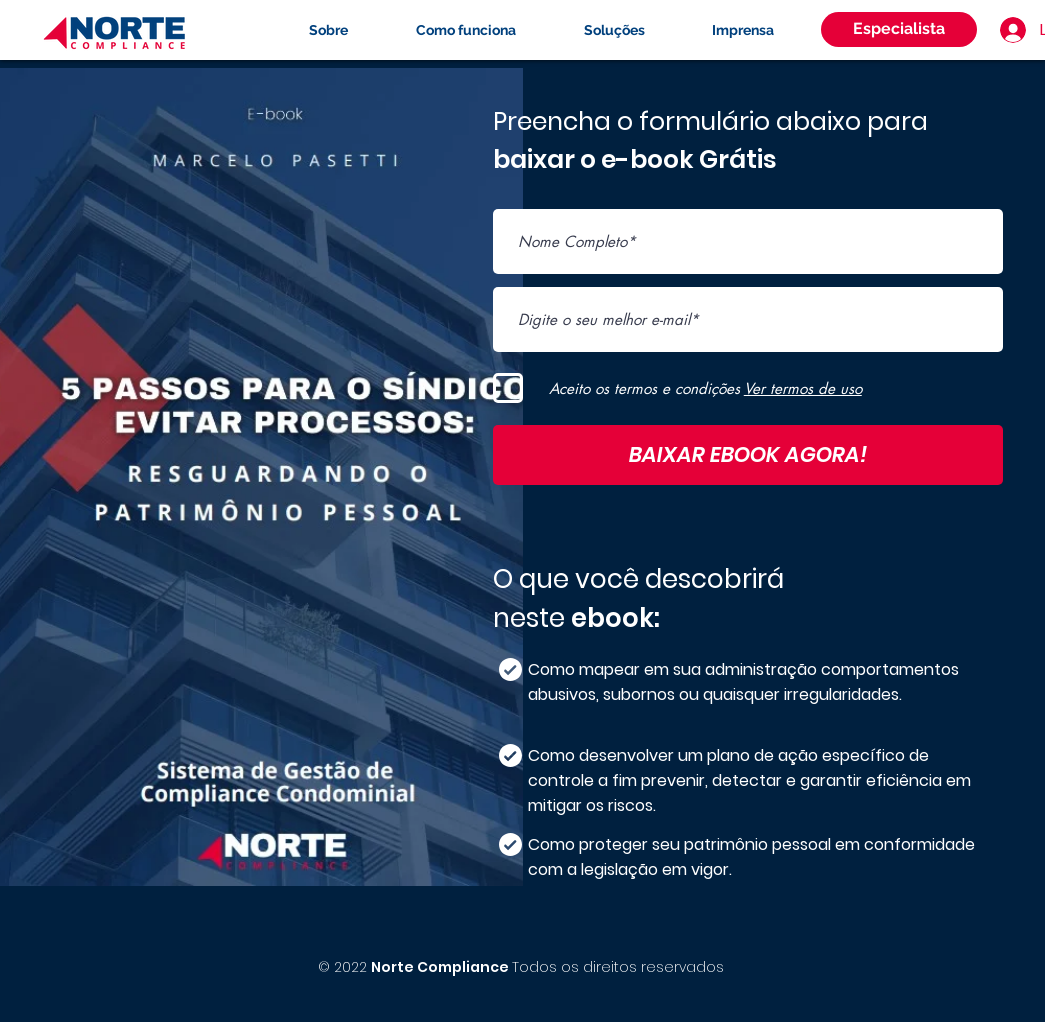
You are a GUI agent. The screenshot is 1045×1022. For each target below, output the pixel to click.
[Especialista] (899, 29)
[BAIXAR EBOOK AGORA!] (748, 455)
